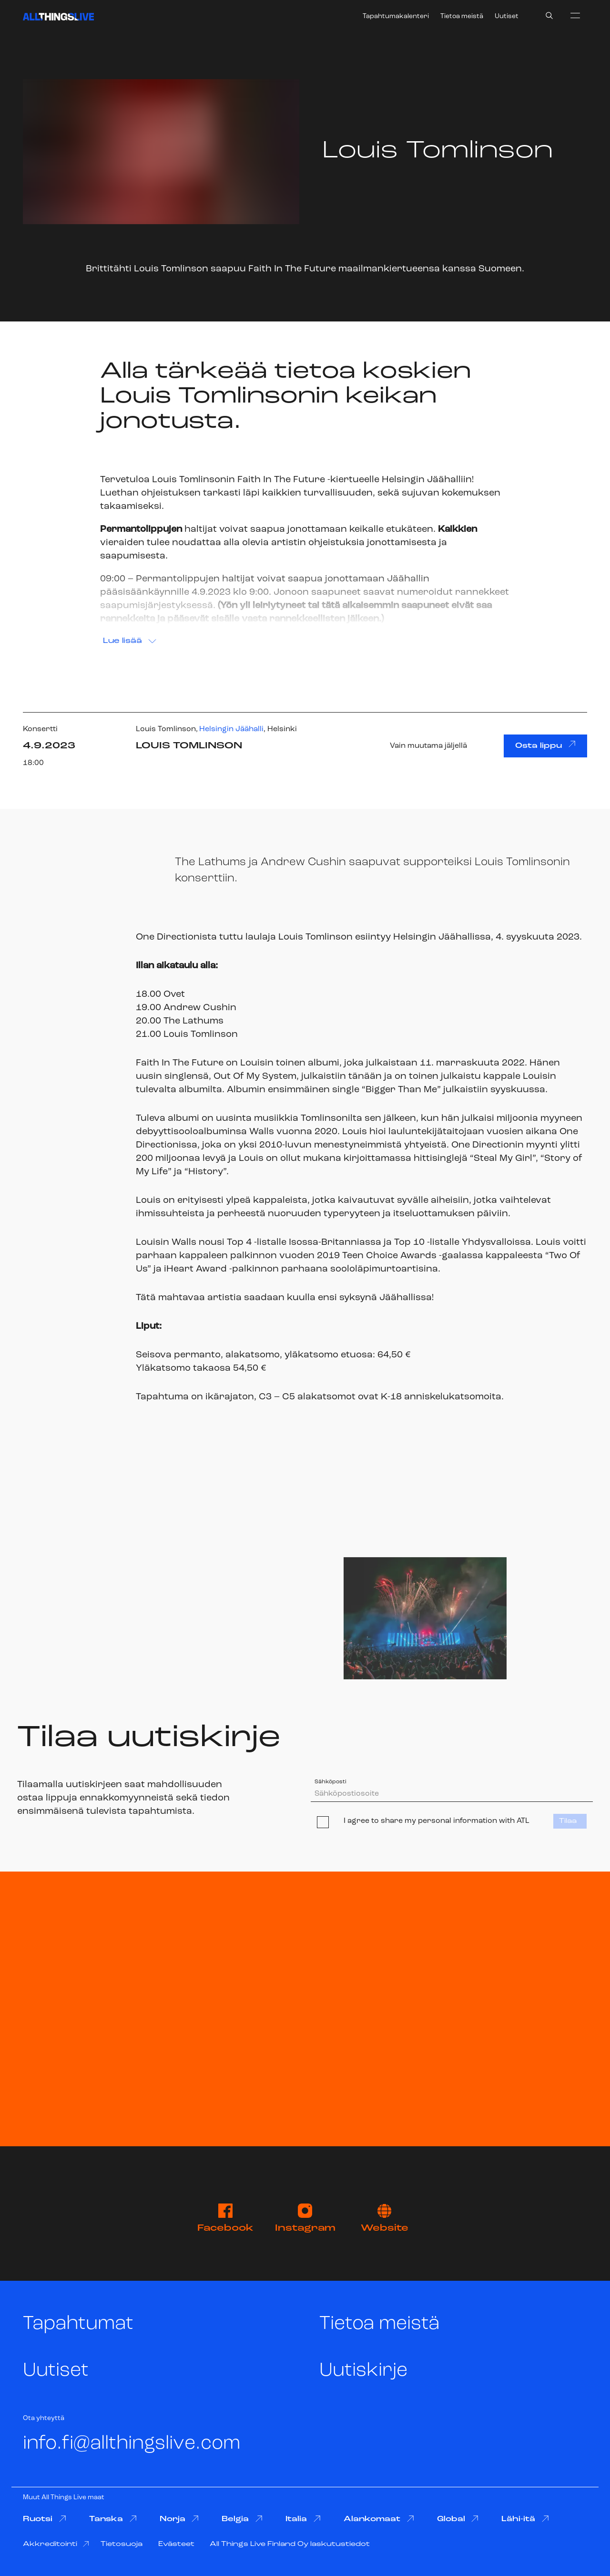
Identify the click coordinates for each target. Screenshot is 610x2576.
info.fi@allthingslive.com (131, 2443)
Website (384, 2218)
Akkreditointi (56, 2544)
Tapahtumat (78, 2324)
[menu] (575, 15)
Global (458, 2519)
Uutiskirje (363, 2370)
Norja (179, 2519)
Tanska (113, 2519)
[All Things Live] (58, 17)
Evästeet (176, 2544)
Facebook (225, 2218)
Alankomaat (379, 2519)
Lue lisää (130, 641)
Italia (303, 2519)
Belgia (242, 2519)
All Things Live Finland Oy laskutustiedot (290, 2544)
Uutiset (506, 16)
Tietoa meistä (461, 16)
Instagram (305, 2218)
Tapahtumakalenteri (396, 16)
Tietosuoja (121, 2544)
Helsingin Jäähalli (231, 729)
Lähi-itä (525, 2519)
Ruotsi (44, 2519)
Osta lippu (545, 745)
